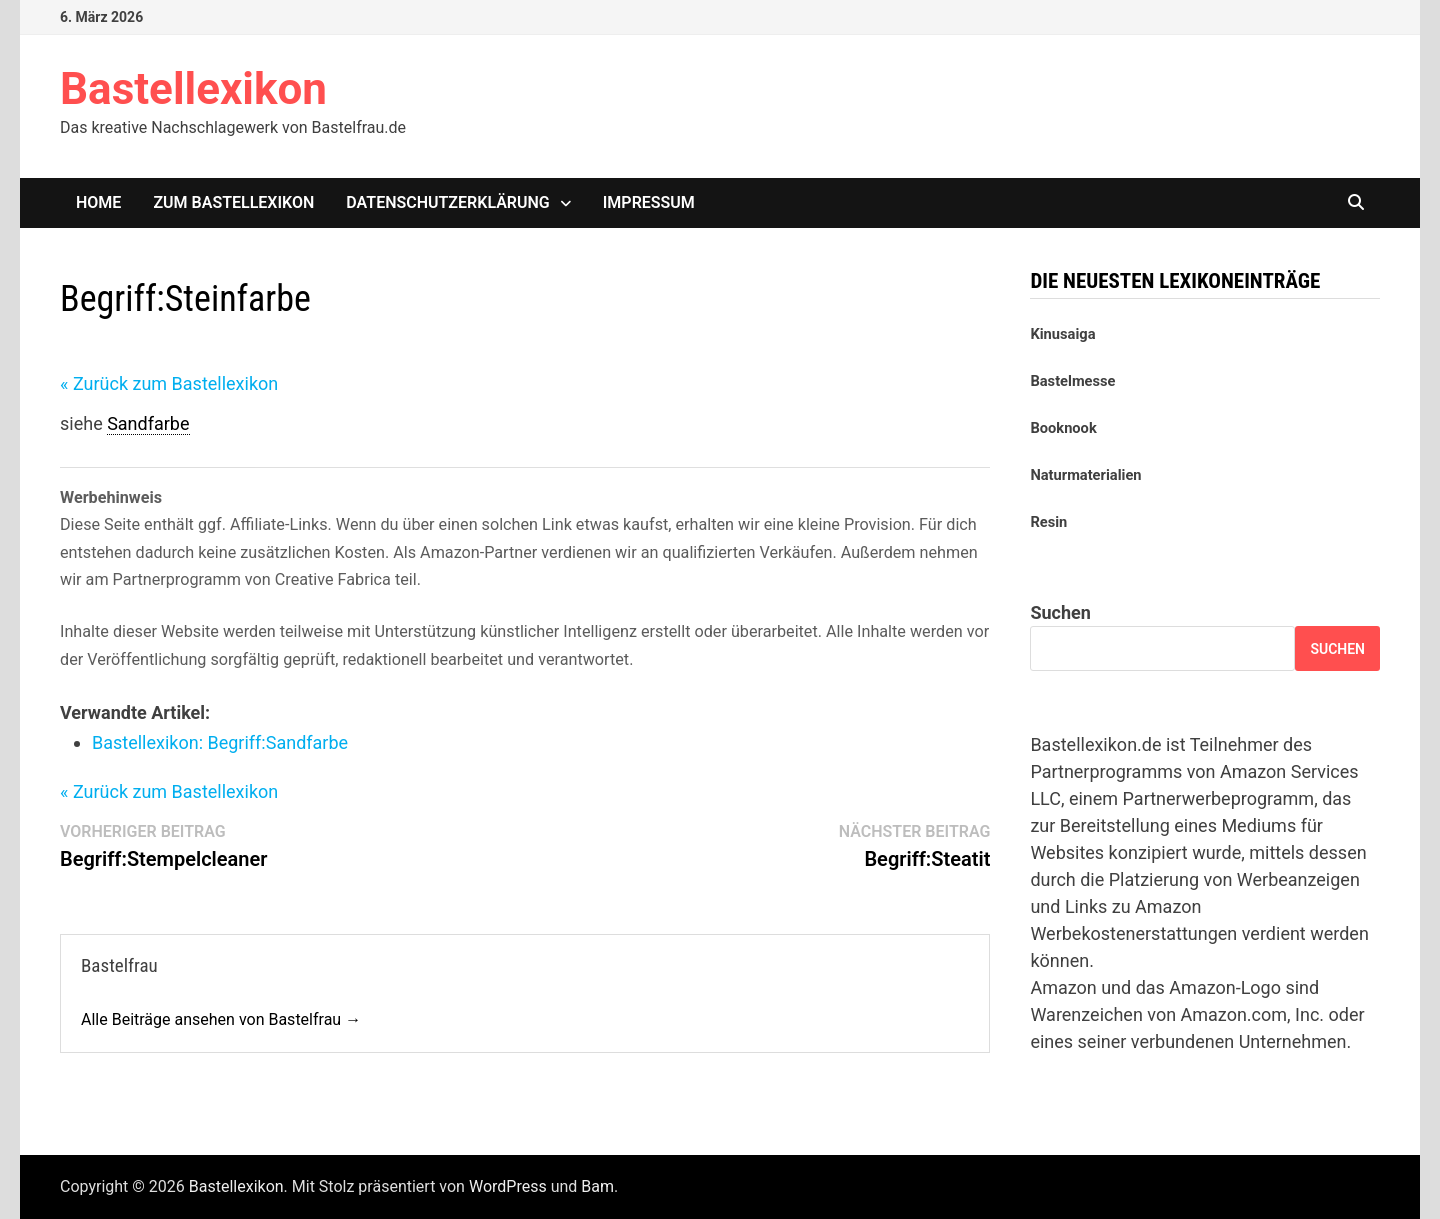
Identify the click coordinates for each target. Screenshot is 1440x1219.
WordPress (508, 1186)
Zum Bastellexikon (233, 202)
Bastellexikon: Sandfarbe (220, 742)
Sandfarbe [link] (148, 423)
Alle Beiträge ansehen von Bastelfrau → (221, 1019)
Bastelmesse (1072, 381)
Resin (1048, 522)
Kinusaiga (1062, 334)
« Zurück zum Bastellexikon (169, 383)
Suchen (1060, 612)
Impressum (649, 202)
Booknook (1063, 428)
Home (98, 202)
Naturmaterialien (1085, 475)
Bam (597, 1186)
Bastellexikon (193, 89)
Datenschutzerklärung (447, 202)
